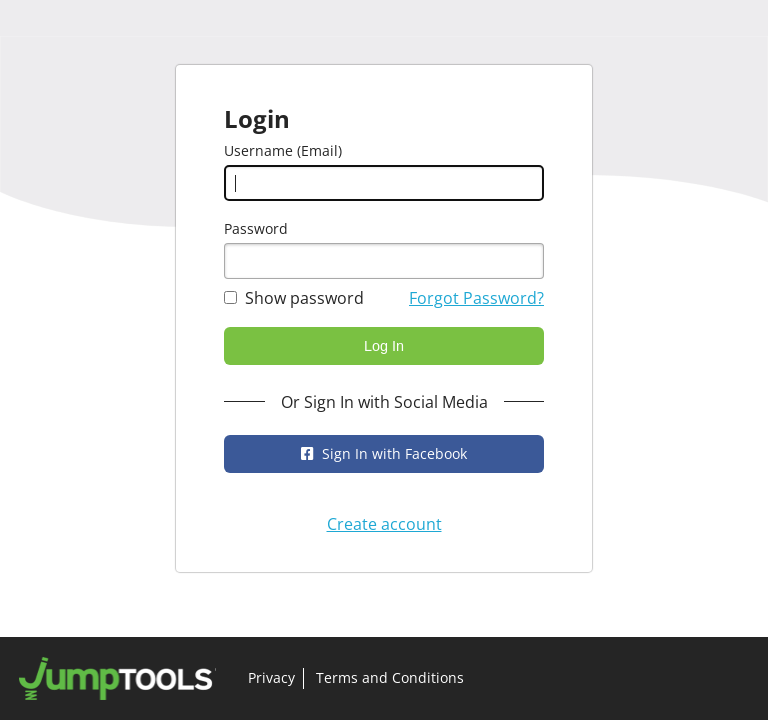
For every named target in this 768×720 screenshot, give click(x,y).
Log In (384, 346)
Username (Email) (283, 150)
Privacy (271, 677)
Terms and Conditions (390, 677)
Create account (384, 524)
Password (256, 228)
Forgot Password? (476, 298)
